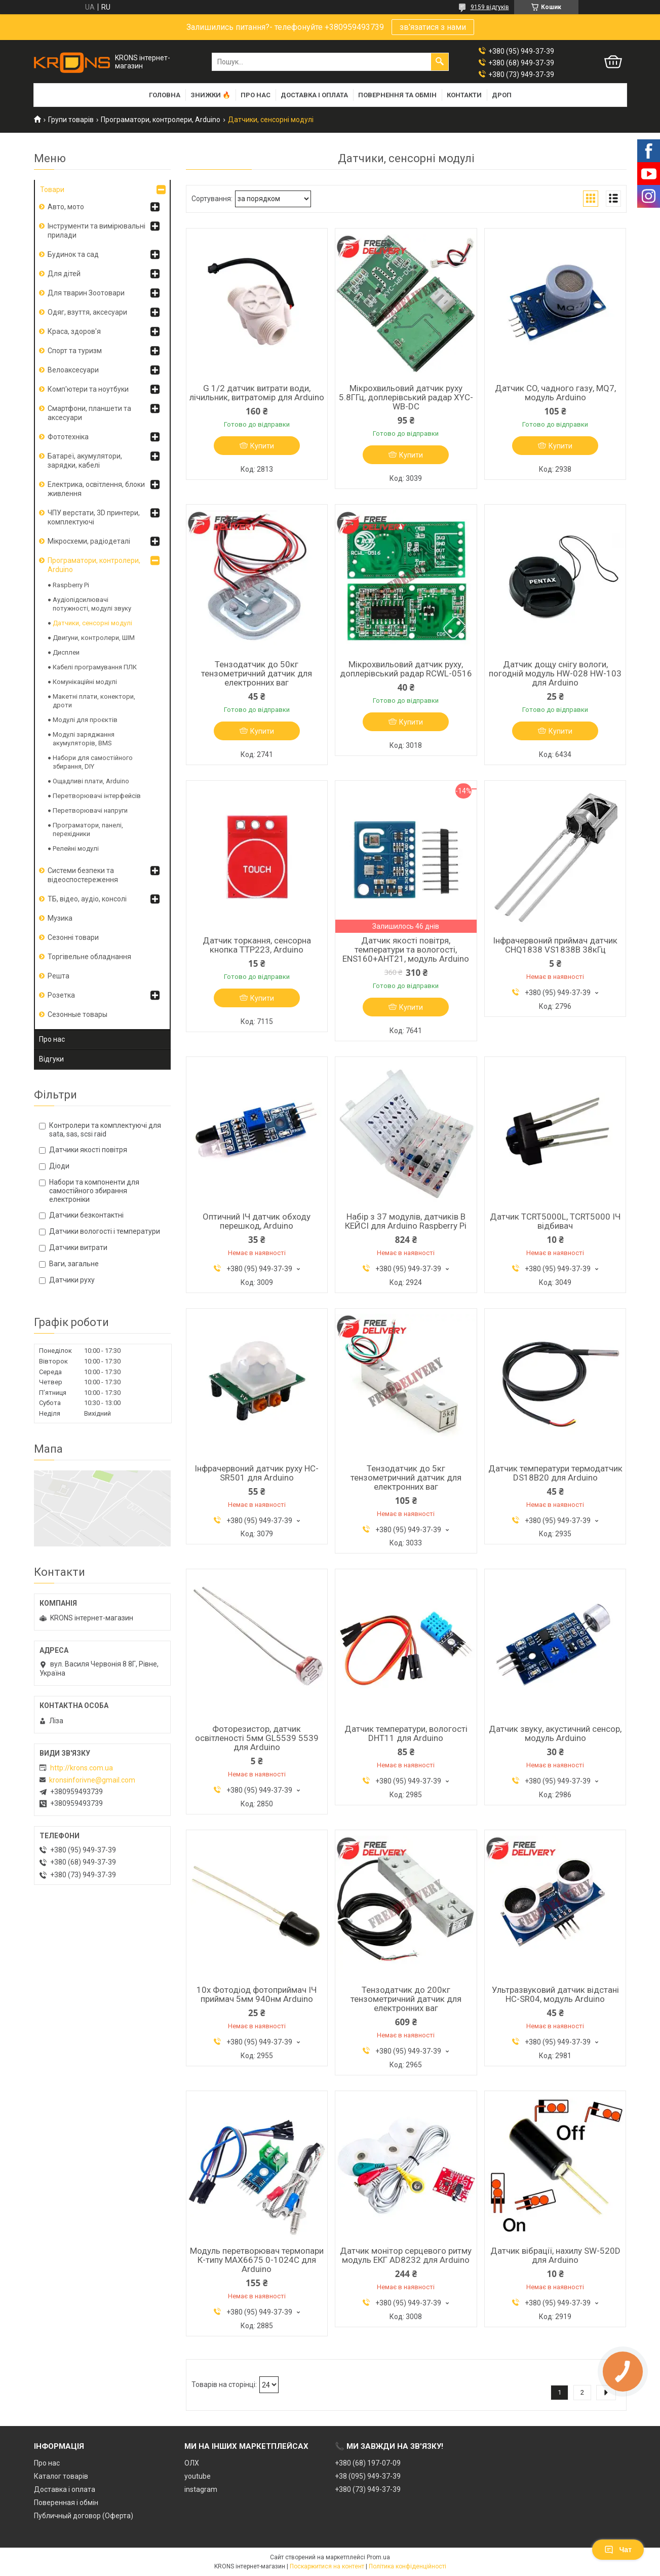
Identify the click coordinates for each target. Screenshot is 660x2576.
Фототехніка (68, 437)
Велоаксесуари (73, 370)
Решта (58, 976)
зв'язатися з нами (433, 27)
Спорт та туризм (75, 351)
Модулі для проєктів (85, 720)
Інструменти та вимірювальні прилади (96, 230)
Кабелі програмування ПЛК (95, 667)
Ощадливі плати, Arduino (91, 781)
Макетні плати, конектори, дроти (94, 701)
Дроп (502, 95)
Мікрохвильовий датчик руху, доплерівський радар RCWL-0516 (406, 669)
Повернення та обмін (397, 95)
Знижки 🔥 (210, 95)
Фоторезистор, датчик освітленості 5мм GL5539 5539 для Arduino (257, 1738)
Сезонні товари (73, 937)
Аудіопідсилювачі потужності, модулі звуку (92, 604)
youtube (197, 2476)
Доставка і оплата (314, 95)
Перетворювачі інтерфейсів (97, 796)
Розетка (61, 995)
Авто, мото (66, 207)
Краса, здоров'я (74, 331)
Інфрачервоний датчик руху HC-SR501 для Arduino (257, 1473)
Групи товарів (71, 120)
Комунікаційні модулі (85, 682)
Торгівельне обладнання (89, 957)
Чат (618, 2549)
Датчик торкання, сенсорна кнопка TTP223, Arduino (257, 945)
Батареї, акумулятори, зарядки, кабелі (85, 460)
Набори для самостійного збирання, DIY (93, 762)
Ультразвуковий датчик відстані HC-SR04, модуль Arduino (555, 1994)
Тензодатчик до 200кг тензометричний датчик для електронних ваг (406, 1999)
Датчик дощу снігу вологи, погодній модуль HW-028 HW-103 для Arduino (555, 673)
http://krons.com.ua (81, 1768)
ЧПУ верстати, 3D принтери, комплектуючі (94, 517)
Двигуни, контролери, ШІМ (94, 637)
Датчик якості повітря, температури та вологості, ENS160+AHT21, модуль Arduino (405, 949)
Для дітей (64, 274)
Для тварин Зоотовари (86, 293)
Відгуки (51, 1059)
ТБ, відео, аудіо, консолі (87, 899)
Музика (60, 918)
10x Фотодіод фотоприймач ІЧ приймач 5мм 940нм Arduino (257, 1994)
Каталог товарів (61, 2476)
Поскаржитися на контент (327, 2566)
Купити (262, 446)
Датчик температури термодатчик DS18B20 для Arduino (555, 1473)
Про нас (255, 95)
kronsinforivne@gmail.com (92, 1780)
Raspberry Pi (71, 585)
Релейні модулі (76, 848)
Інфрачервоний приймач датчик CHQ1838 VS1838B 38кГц (555, 945)
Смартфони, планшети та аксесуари (89, 413)
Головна (164, 95)
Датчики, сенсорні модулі (92, 623)
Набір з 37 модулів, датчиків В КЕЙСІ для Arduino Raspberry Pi (406, 1221)
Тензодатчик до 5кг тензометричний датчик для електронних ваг (406, 1477)
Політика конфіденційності (407, 2566)
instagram (200, 2489)
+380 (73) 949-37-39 (368, 2489)
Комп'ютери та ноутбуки (88, 389)
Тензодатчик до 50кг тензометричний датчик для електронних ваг (256, 673)
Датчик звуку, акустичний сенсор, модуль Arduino (555, 1733)
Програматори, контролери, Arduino (160, 120)
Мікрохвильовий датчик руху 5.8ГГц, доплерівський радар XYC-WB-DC (406, 397)
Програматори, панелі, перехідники (88, 829)
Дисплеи (66, 652)
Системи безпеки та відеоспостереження (83, 875)
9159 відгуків (490, 7)
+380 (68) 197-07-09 (368, 2463)
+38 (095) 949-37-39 (368, 2476)
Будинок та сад (73, 254)
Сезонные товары (77, 1014)
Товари (52, 189)
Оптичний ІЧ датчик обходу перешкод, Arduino (256, 1221)
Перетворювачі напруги (90, 810)
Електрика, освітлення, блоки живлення (96, 489)
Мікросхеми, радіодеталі (89, 541)
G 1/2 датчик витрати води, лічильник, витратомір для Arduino (256, 393)
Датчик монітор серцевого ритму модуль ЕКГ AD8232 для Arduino (406, 2255)
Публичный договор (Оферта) (83, 2516)
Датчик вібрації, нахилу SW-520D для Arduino (555, 2255)
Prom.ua (378, 2557)
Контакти (464, 95)
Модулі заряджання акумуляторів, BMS (83, 739)
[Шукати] (439, 61)
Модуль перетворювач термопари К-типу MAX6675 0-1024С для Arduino (257, 2260)
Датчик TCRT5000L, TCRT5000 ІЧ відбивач (555, 1221)
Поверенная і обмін (66, 2502)
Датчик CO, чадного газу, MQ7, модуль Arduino (555, 393)
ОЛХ (191, 2463)
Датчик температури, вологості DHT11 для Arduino (406, 1733)
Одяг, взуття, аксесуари (87, 312)
